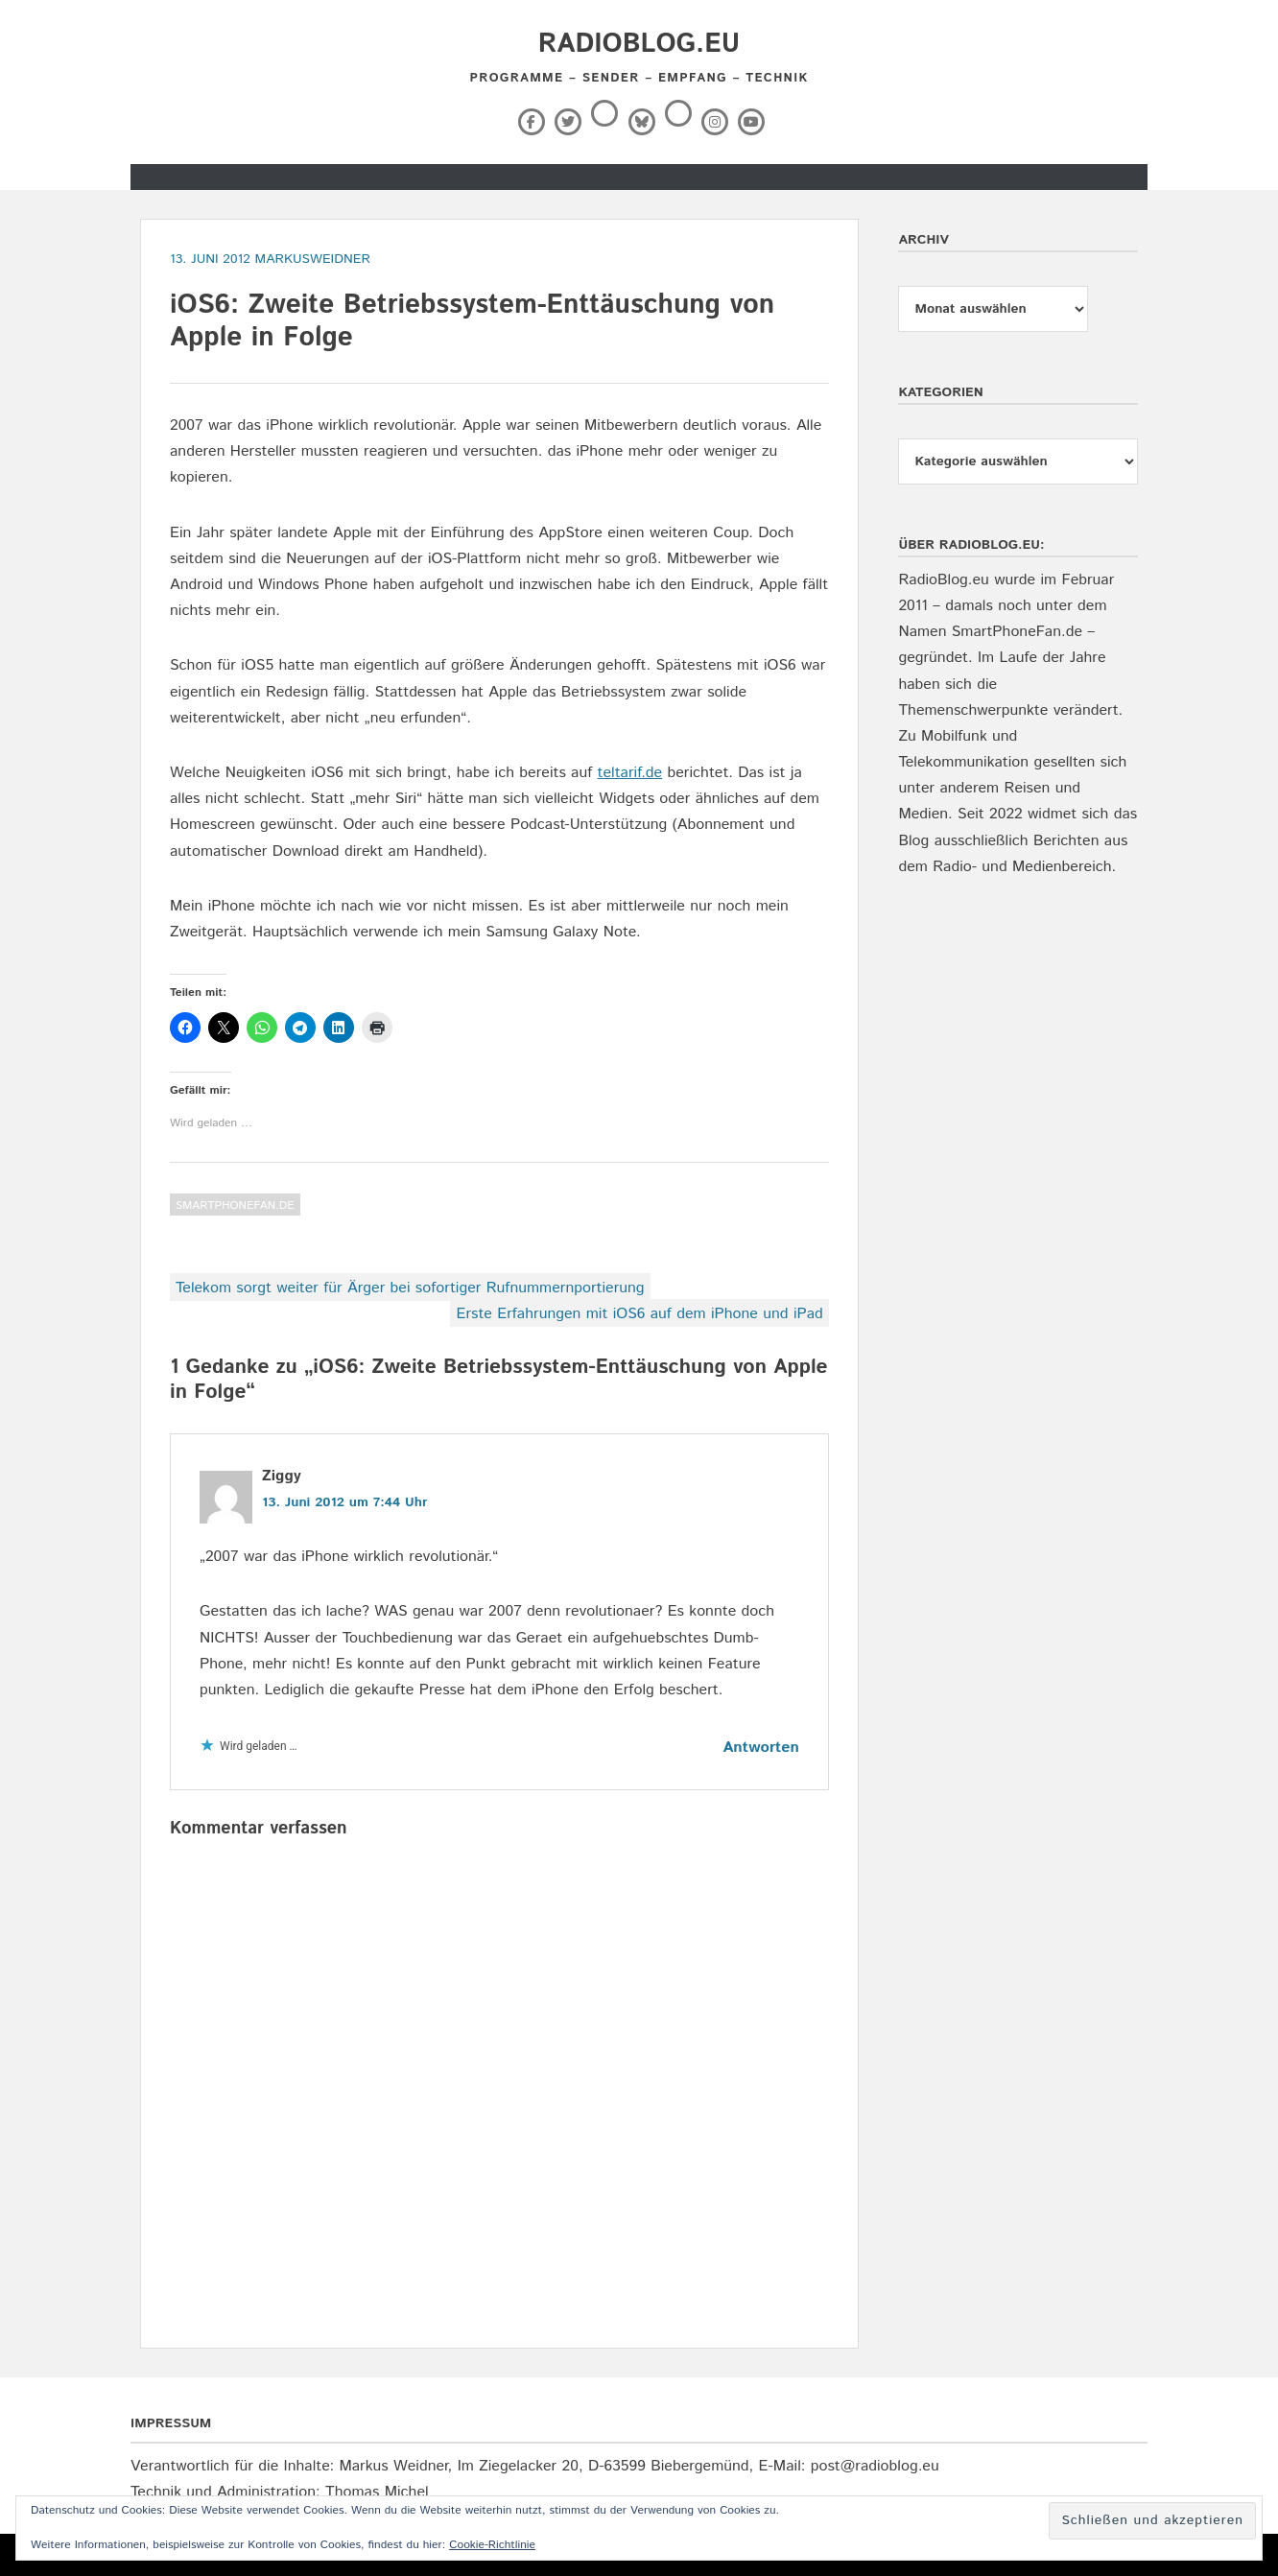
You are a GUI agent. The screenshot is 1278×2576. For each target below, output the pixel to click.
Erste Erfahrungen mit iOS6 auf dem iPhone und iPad (639, 1314)
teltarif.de (630, 773)
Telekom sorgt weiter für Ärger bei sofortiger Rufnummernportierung (410, 1288)
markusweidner (312, 259)
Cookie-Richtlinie (492, 2545)
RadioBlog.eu (639, 44)
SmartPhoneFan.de (235, 1205)
